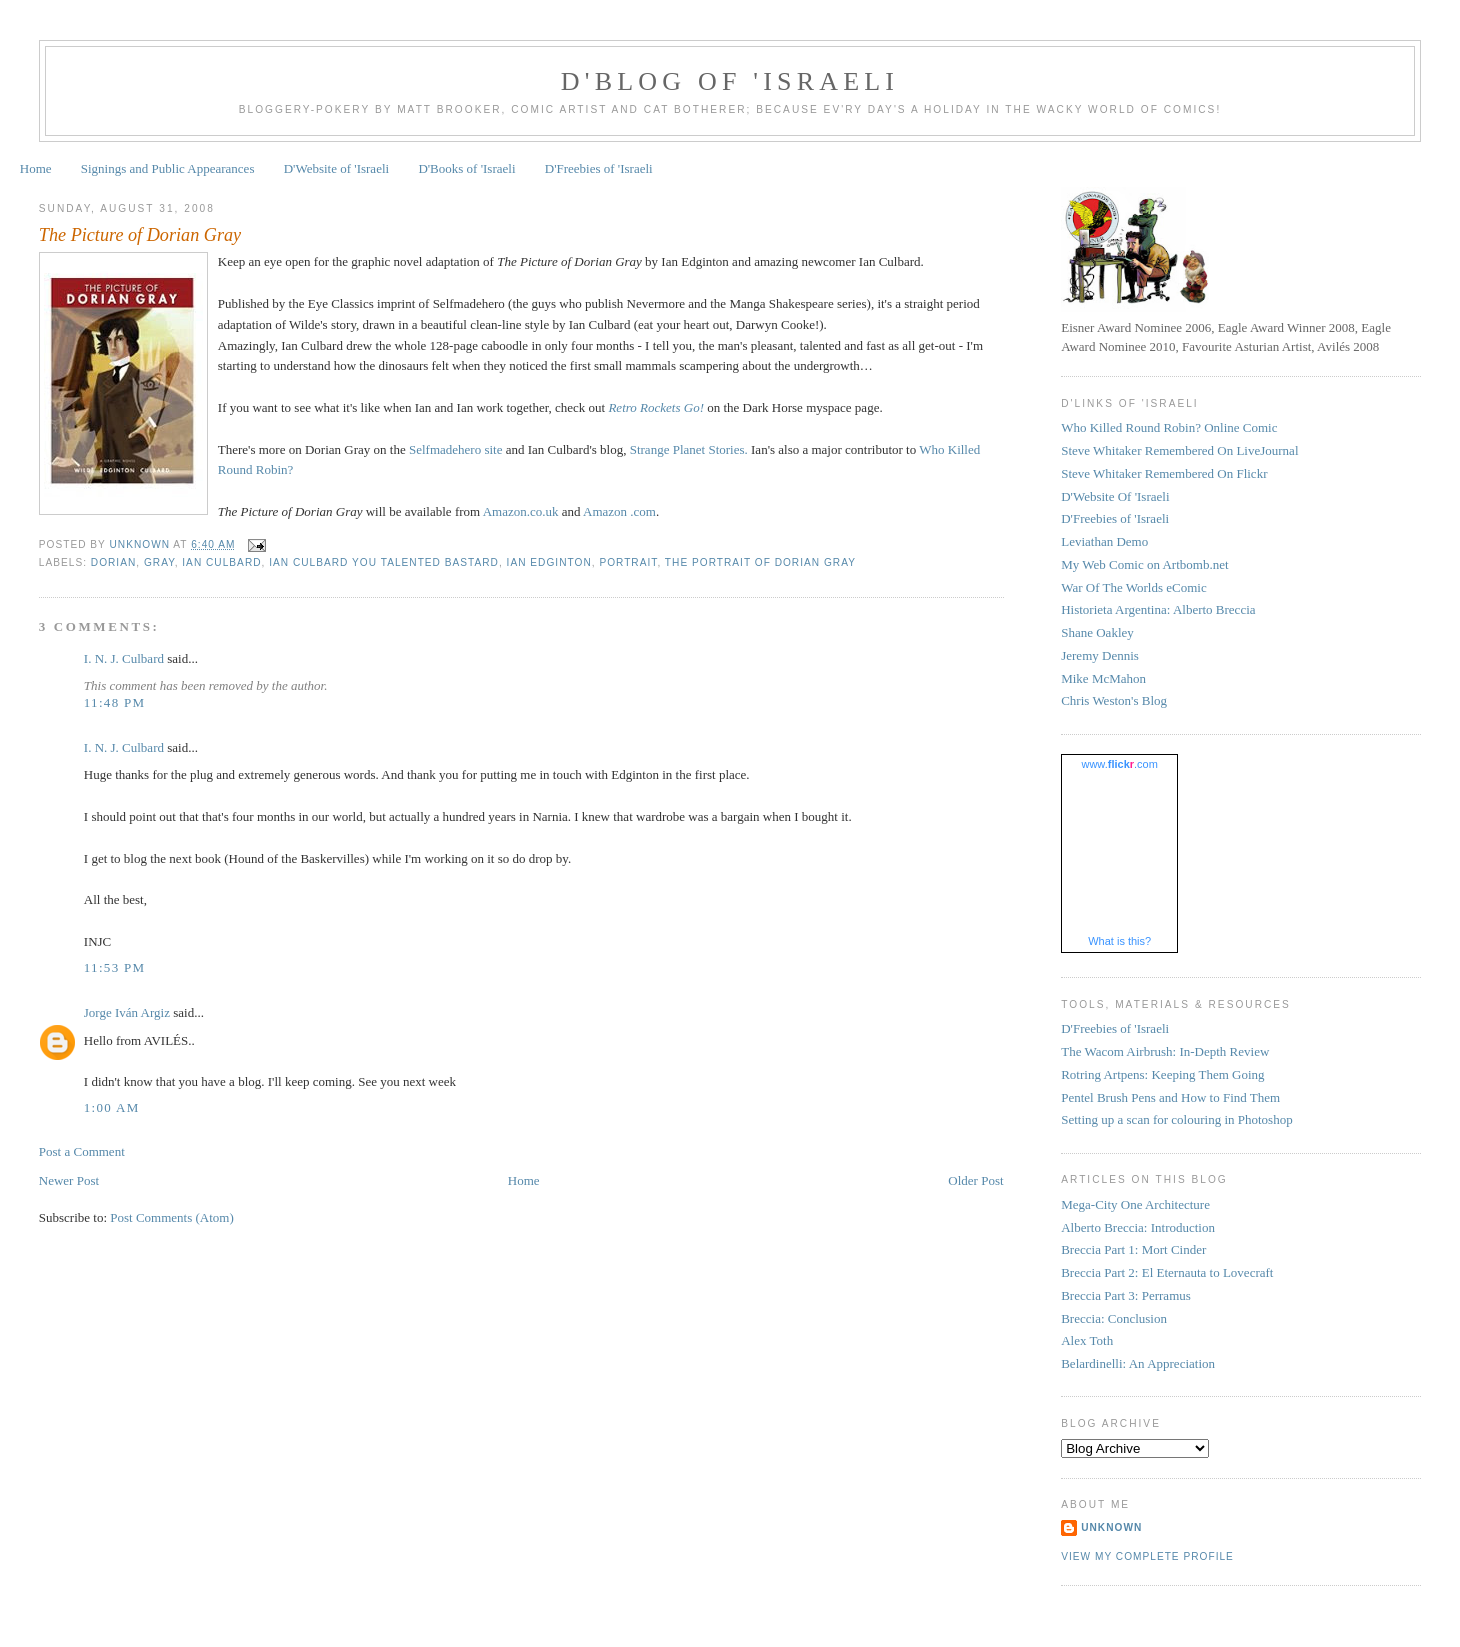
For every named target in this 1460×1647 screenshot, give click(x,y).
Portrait (628, 562)
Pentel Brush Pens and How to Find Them (1170, 1097)
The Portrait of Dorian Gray (760, 562)
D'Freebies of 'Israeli (599, 168)
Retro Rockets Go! (656, 407)
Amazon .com (619, 511)
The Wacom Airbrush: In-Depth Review (1165, 1051)
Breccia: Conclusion (1114, 1318)
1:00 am (112, 1107)
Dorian (113, 562)
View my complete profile (1147, 1556)
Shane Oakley (1097, 632)
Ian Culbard (221, 562)
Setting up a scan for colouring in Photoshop (1176, 1119)
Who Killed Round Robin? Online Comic (1169, 427)
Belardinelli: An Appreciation (1138, 1363)
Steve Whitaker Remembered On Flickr (1164, 473)
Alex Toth (1087, 1340)
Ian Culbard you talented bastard (384, 562)
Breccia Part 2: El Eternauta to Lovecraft (1167, 1272)
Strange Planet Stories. (689, 449)
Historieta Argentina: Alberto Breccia (1158, 609)
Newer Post (69, 1180)
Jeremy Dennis (1100, 655)
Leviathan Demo (1104, 541)
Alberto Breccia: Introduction (1138, 1227)
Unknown (1111, 1527)
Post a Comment (82, 1151)
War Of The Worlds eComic (1133, 587)
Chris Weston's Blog (1114, 700)
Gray (159, 562)
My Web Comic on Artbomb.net (1144, 564)
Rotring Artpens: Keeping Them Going (1162, 1074)
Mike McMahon (1103, 678)
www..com (1119, 764)
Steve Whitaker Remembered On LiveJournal (1179, 450)
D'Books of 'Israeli (466, 168)
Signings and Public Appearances (168, 168)
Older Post (975, 1180)
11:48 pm (115, 702)
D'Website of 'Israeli (336, 168)
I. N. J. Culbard (124, 658)
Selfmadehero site (456, 449)
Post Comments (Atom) (172, 1217)
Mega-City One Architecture (1135, 1204)
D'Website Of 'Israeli (1115, 496)
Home (36, 168)
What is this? (1119, 941)
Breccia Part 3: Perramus (1126, 1295)
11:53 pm (115, 967)
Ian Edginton (549, 562)
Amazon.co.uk (521, 511)
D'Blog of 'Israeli (730, 81)
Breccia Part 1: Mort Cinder (1133, 1249)
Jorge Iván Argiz (127, 1012)
